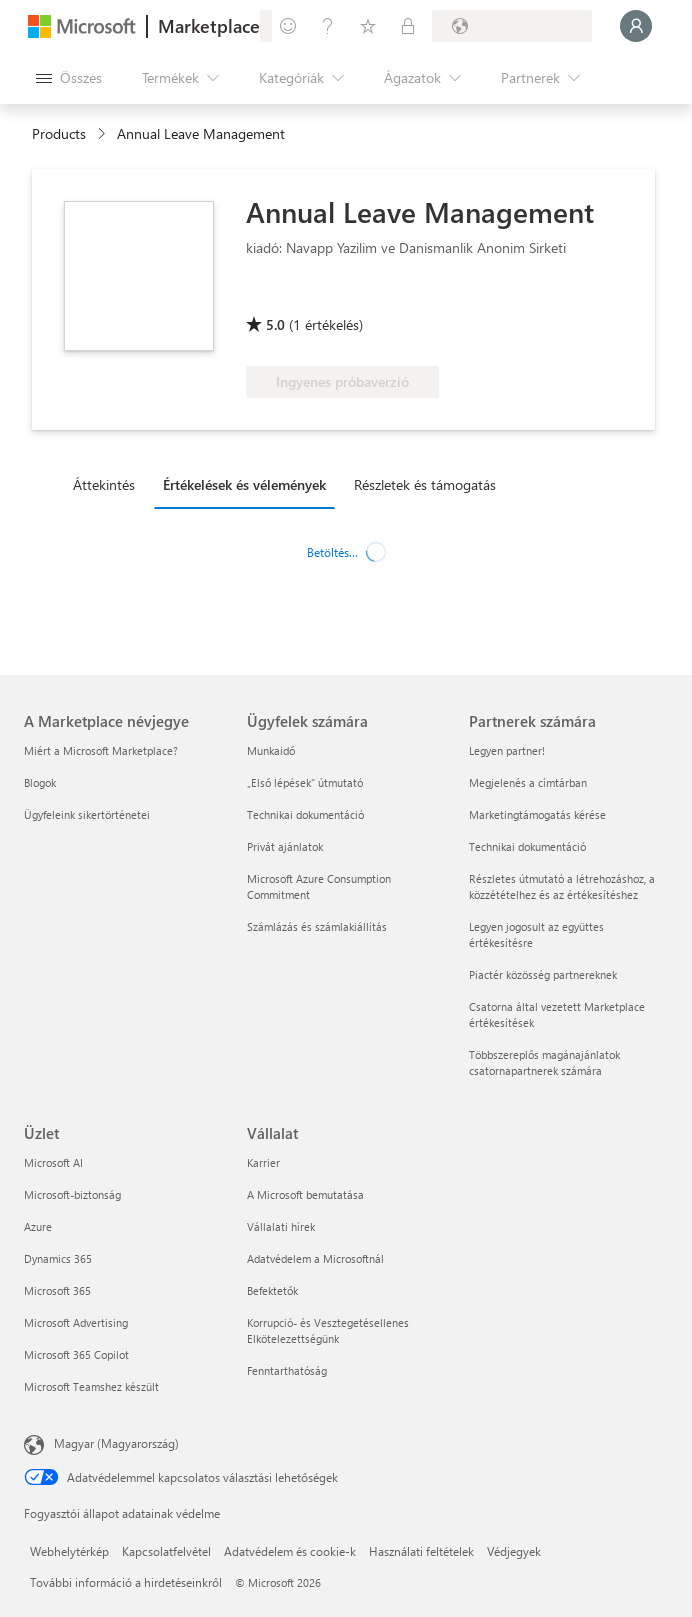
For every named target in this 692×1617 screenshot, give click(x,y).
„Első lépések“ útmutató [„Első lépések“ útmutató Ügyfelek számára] (305, 782)
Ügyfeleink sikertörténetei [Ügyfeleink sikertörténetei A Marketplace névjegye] (87, 814)
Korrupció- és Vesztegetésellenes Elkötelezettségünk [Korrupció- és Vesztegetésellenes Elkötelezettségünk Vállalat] (328, 1330)
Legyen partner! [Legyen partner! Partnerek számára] (507, 750)
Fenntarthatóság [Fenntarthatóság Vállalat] (287, 1370)
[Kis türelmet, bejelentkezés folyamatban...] (636, 26)
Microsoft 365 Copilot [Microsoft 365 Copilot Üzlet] (76, 1354)
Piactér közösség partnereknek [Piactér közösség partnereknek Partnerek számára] (543, 974)
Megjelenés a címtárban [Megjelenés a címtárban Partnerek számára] (528, 782)
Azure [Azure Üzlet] (38, 1226)
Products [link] (59, 133)
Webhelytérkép (69, 1551)
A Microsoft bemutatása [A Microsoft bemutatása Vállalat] (305, 1194)
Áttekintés (104, 484)
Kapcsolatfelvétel (166, 1551)
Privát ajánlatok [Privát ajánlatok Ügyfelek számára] (285, 846)
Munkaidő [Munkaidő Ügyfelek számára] (271, 750)
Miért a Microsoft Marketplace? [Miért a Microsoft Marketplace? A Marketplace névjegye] (101, 750)
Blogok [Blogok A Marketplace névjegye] (40, 782)
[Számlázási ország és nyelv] (512, 26)
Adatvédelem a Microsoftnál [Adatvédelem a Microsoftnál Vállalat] (315, 1258)
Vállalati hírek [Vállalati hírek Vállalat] (281, 1226)
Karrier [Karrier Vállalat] (263, 1162)
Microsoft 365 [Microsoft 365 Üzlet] (57, 1290)
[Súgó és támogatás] (328, 26)
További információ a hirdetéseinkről (126, 1582)
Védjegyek (514, 1551)
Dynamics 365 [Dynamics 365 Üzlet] (58, 1258)
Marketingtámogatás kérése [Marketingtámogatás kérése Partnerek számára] (537, 814)
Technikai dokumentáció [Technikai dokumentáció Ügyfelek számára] (305, 814)
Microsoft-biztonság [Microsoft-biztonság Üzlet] (72, 1194)
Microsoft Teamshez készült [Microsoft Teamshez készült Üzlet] (91, 1386)
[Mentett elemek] (368, 26)
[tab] (109, 484)
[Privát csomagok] (408, 26)
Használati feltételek (421, 1551)
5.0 (275, 324)
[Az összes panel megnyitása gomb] (69, 78)
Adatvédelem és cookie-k (290, 1551)
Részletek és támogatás (425, 484)
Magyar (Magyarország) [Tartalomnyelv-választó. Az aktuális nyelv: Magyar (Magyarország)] (116, 1443)
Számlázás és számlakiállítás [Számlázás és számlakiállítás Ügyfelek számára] (317, 926)
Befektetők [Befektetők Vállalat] (272, 1290)
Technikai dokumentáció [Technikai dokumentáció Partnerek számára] (527, 846)
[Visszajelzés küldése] (288, 26)
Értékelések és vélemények (244, 484)
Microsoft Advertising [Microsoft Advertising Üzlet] (76, 1322)
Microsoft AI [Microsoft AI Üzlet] (53, 1162)
